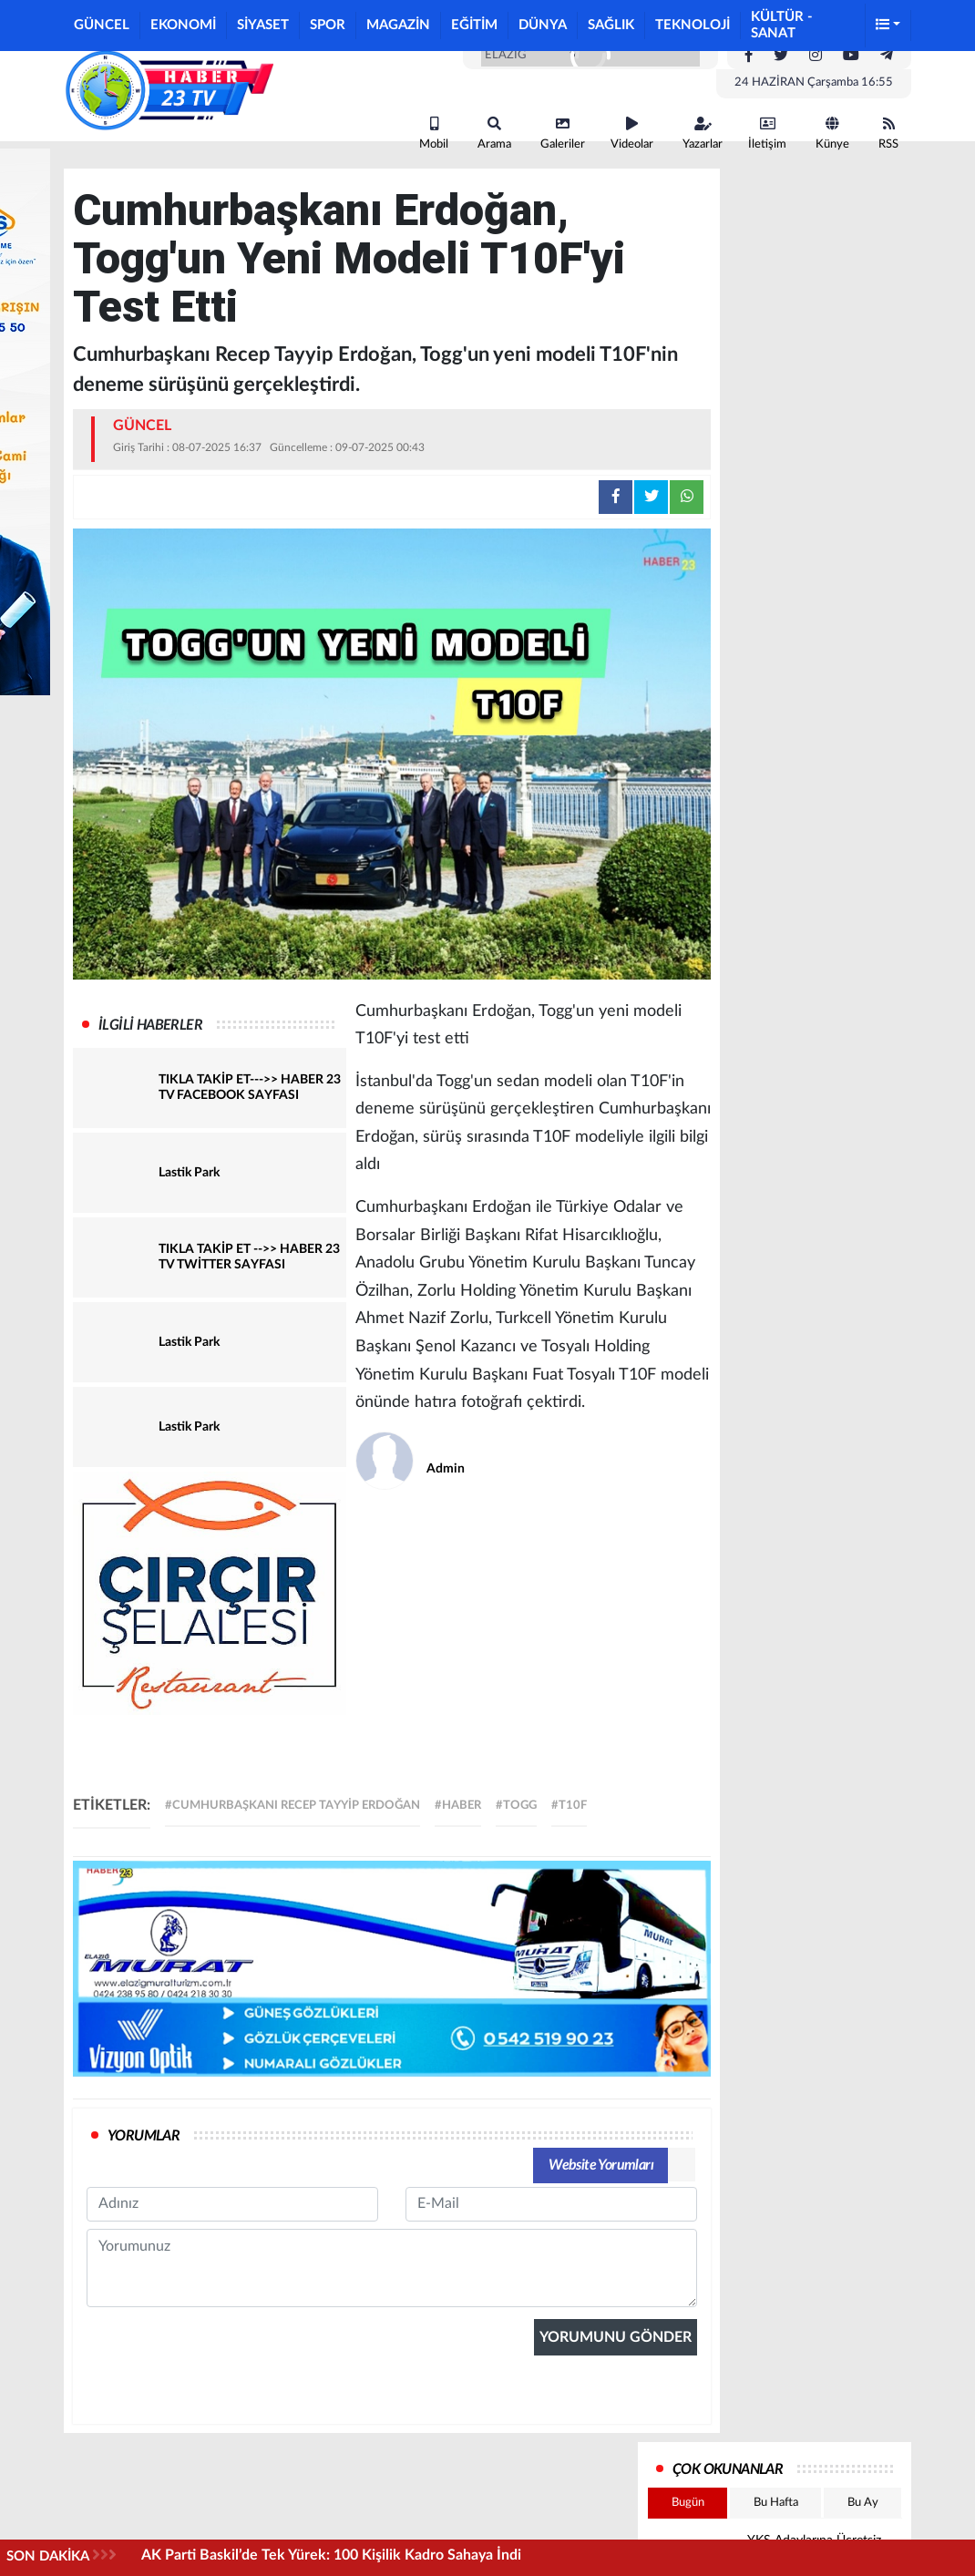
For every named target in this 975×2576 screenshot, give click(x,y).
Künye (832, 133)
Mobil (433, 133)
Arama (494, 133)
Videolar (632, 133)
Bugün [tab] (688, 2503)
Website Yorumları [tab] (601, 2165)
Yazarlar (702, 133)
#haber (458, 1805)
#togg (516, 1805)
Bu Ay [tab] (862, 2503)
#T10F (569, 1805)
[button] (888, 26)
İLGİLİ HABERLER (150, 1025)
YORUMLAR (144, 2136)
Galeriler (562, 133)
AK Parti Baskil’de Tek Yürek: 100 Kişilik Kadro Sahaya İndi (331, 2555)
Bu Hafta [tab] (776, 2503)
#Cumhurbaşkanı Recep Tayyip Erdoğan (292, 1805)
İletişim (767, 133)
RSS (888, 133)
